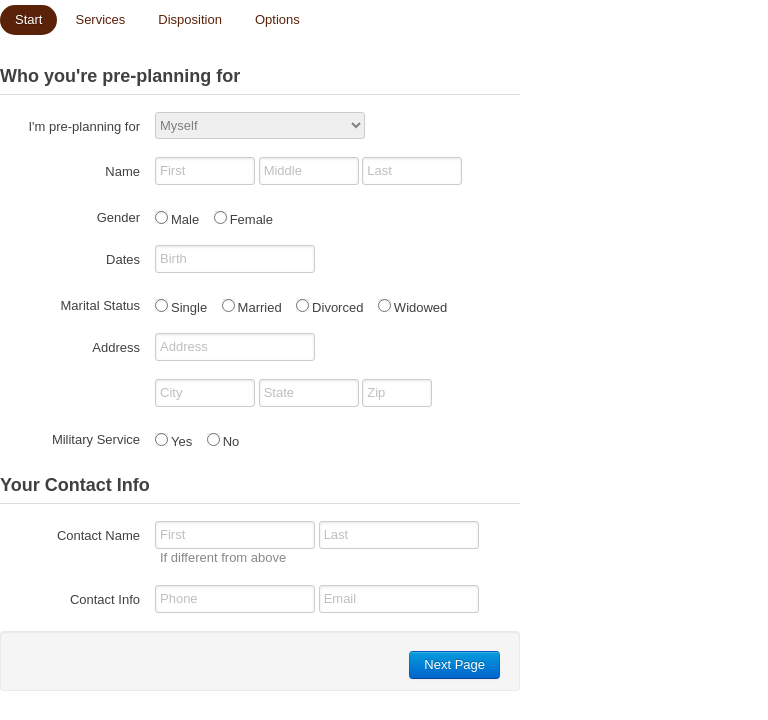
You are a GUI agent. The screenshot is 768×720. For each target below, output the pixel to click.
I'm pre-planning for (84, 126)
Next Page (454, 664)
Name (122, 171)
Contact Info (105, 599)
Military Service (96, 439)
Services (100, 19)
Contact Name (98, 535)
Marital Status (100, 305)
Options (277, 19)
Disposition (190, 19)
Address (116, 347)
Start (28, 19)
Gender (118, 217)
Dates (123, 259)
